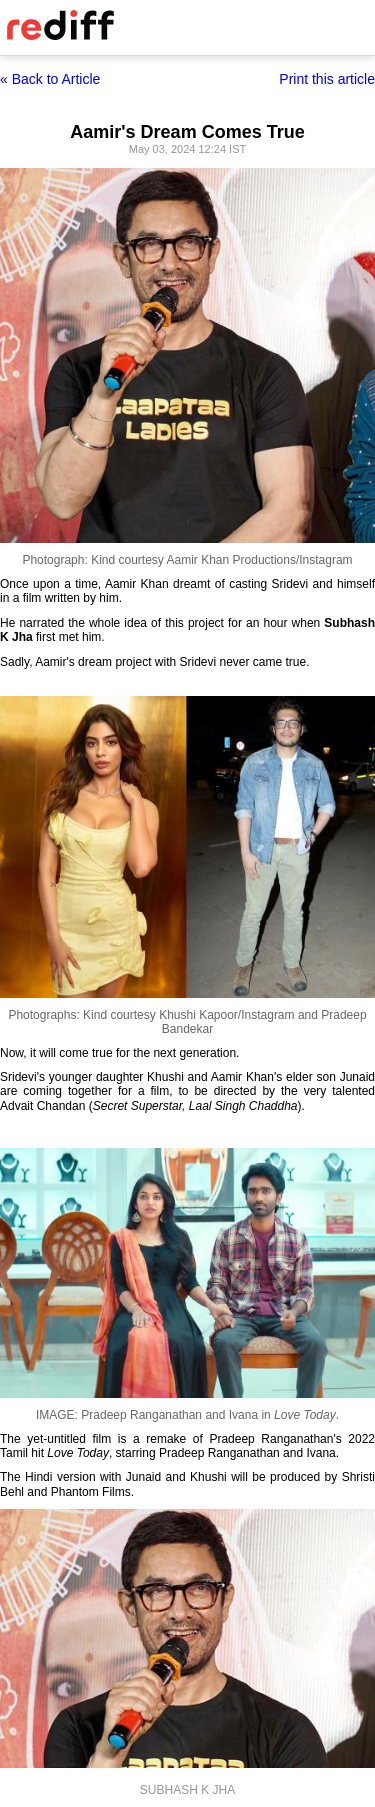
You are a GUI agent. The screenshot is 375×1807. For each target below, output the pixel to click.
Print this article (327, 79)
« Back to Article (50, 79)
